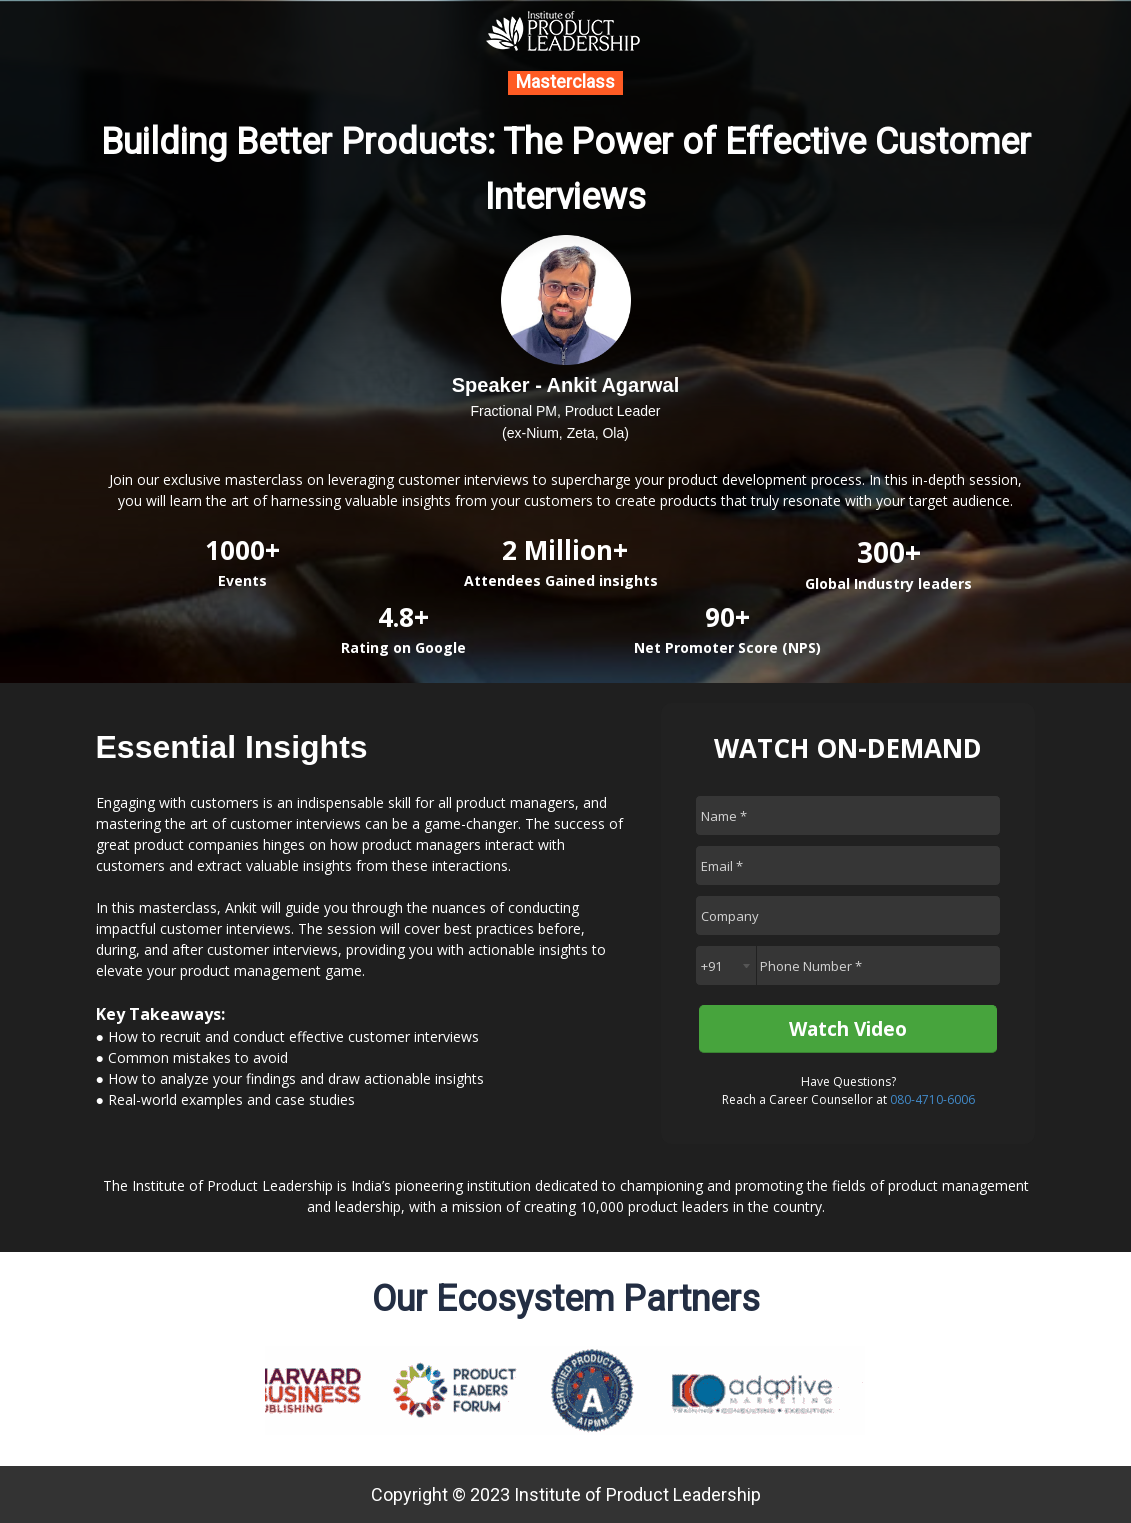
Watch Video (848, 1029)
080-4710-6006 (932, 1099)
